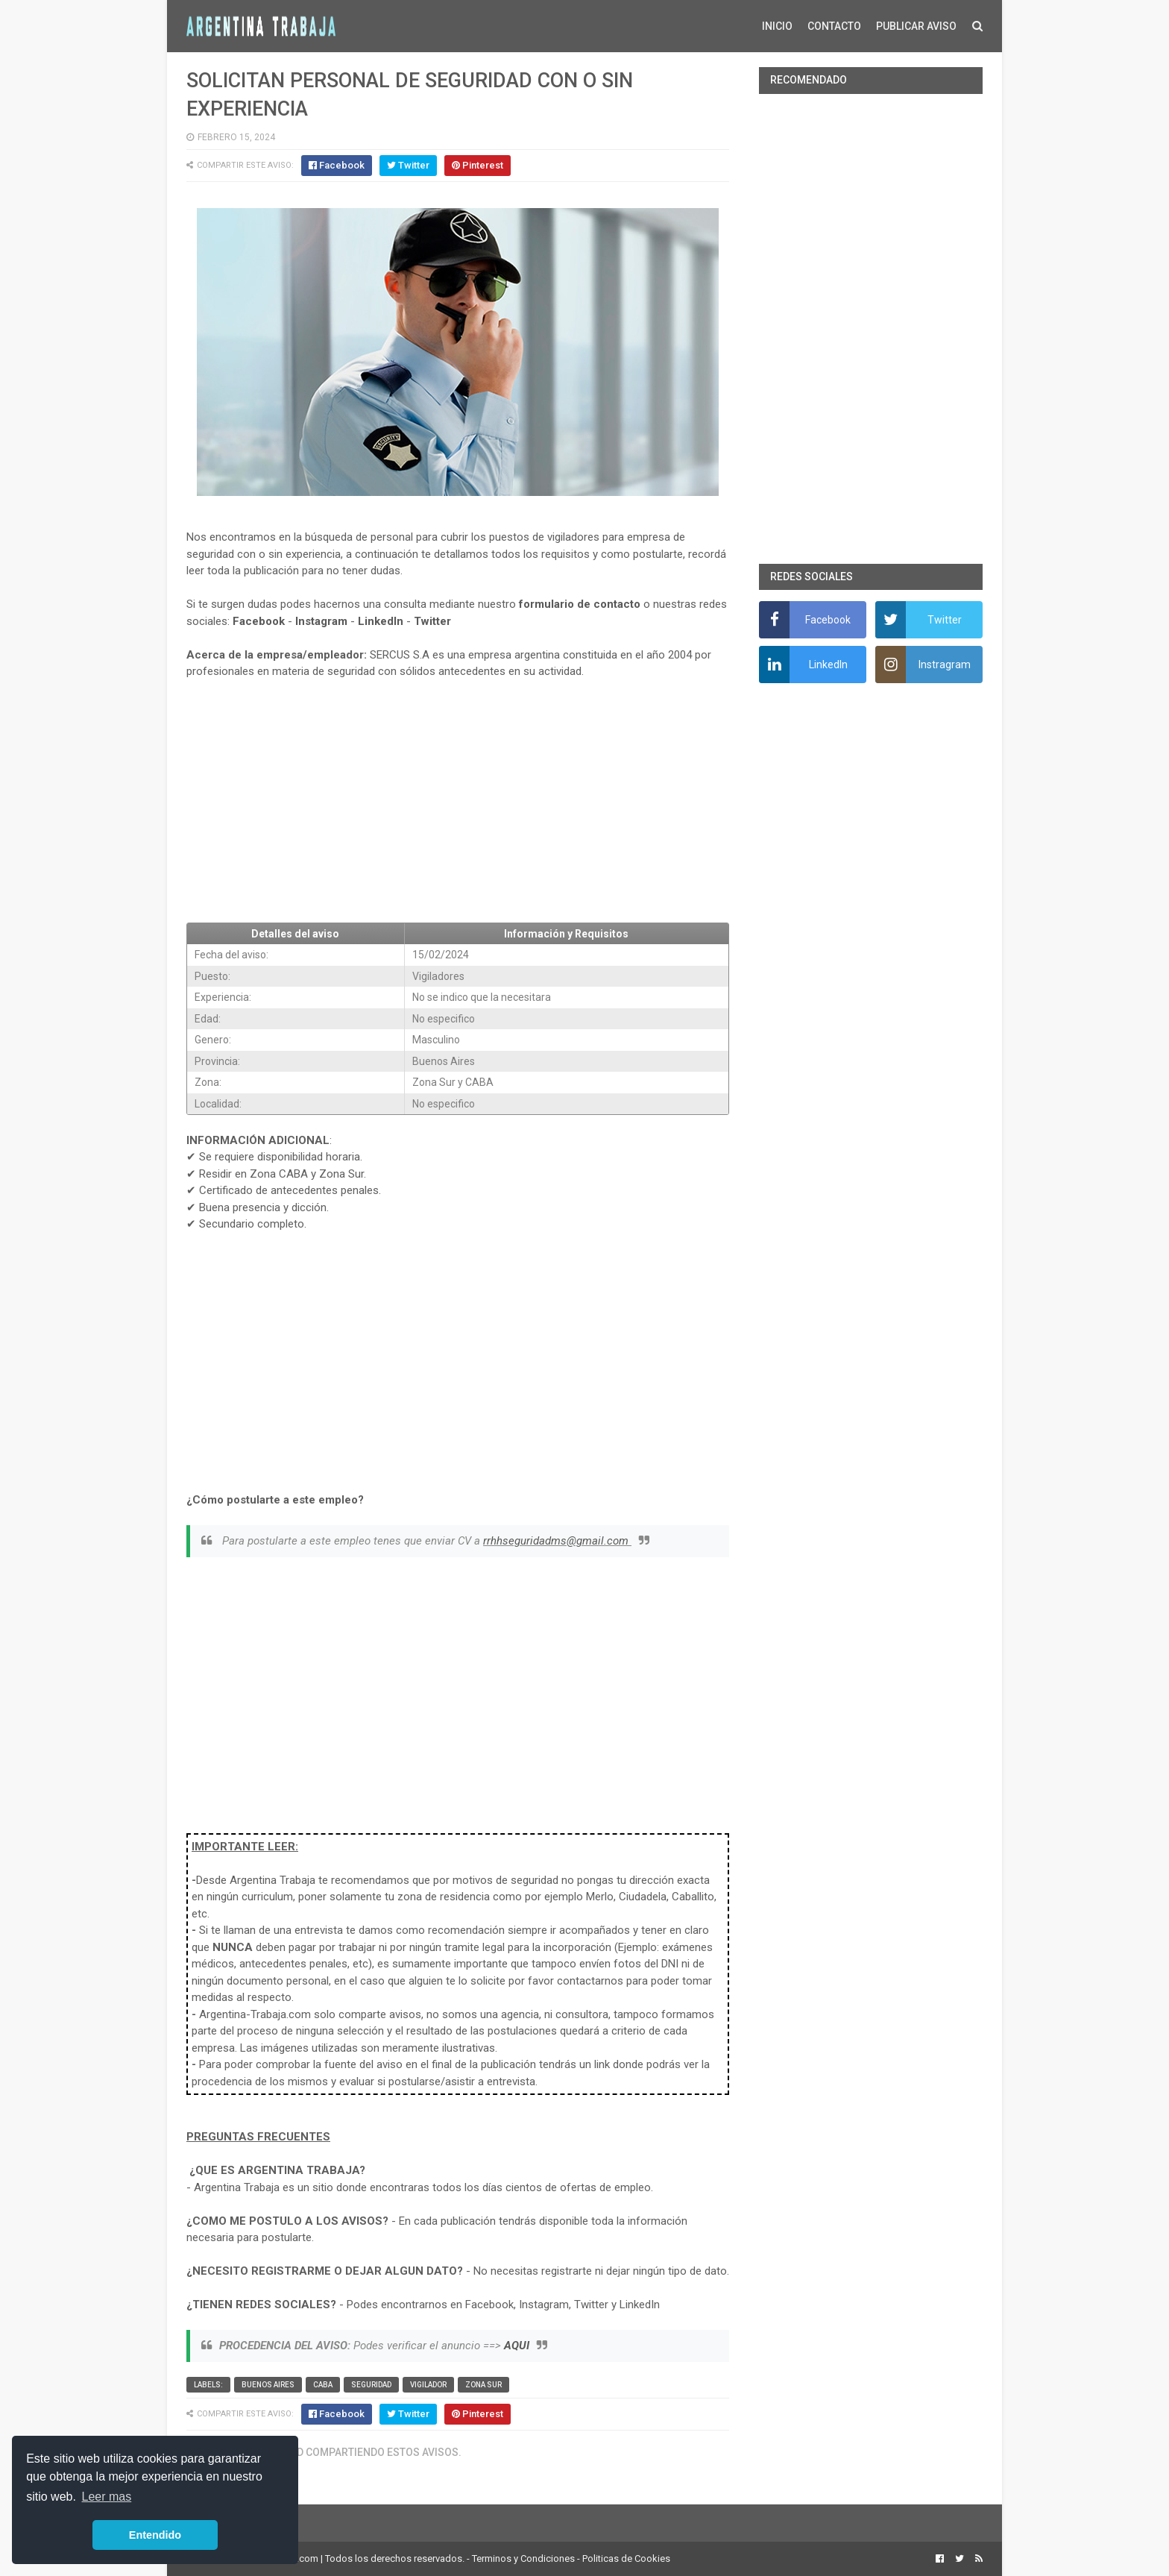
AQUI (516, 2345)
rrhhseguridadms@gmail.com (557, 1541)
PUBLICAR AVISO (916, 26)
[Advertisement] (457, 801)
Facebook (259, 621)
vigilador (428, 2385)
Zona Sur (483, 2385)
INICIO (777, 26)
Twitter (432, 621)
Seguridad (371, 2385)
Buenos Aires (268, 2385)
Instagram (321, 621)
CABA (323, 2385)
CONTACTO (834, 26)
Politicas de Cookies (626, 2558)
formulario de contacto (579, 604)
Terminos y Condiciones (523, 2558)
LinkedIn (380, 621)
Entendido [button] (155, 2535)
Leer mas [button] (107, 2496)
